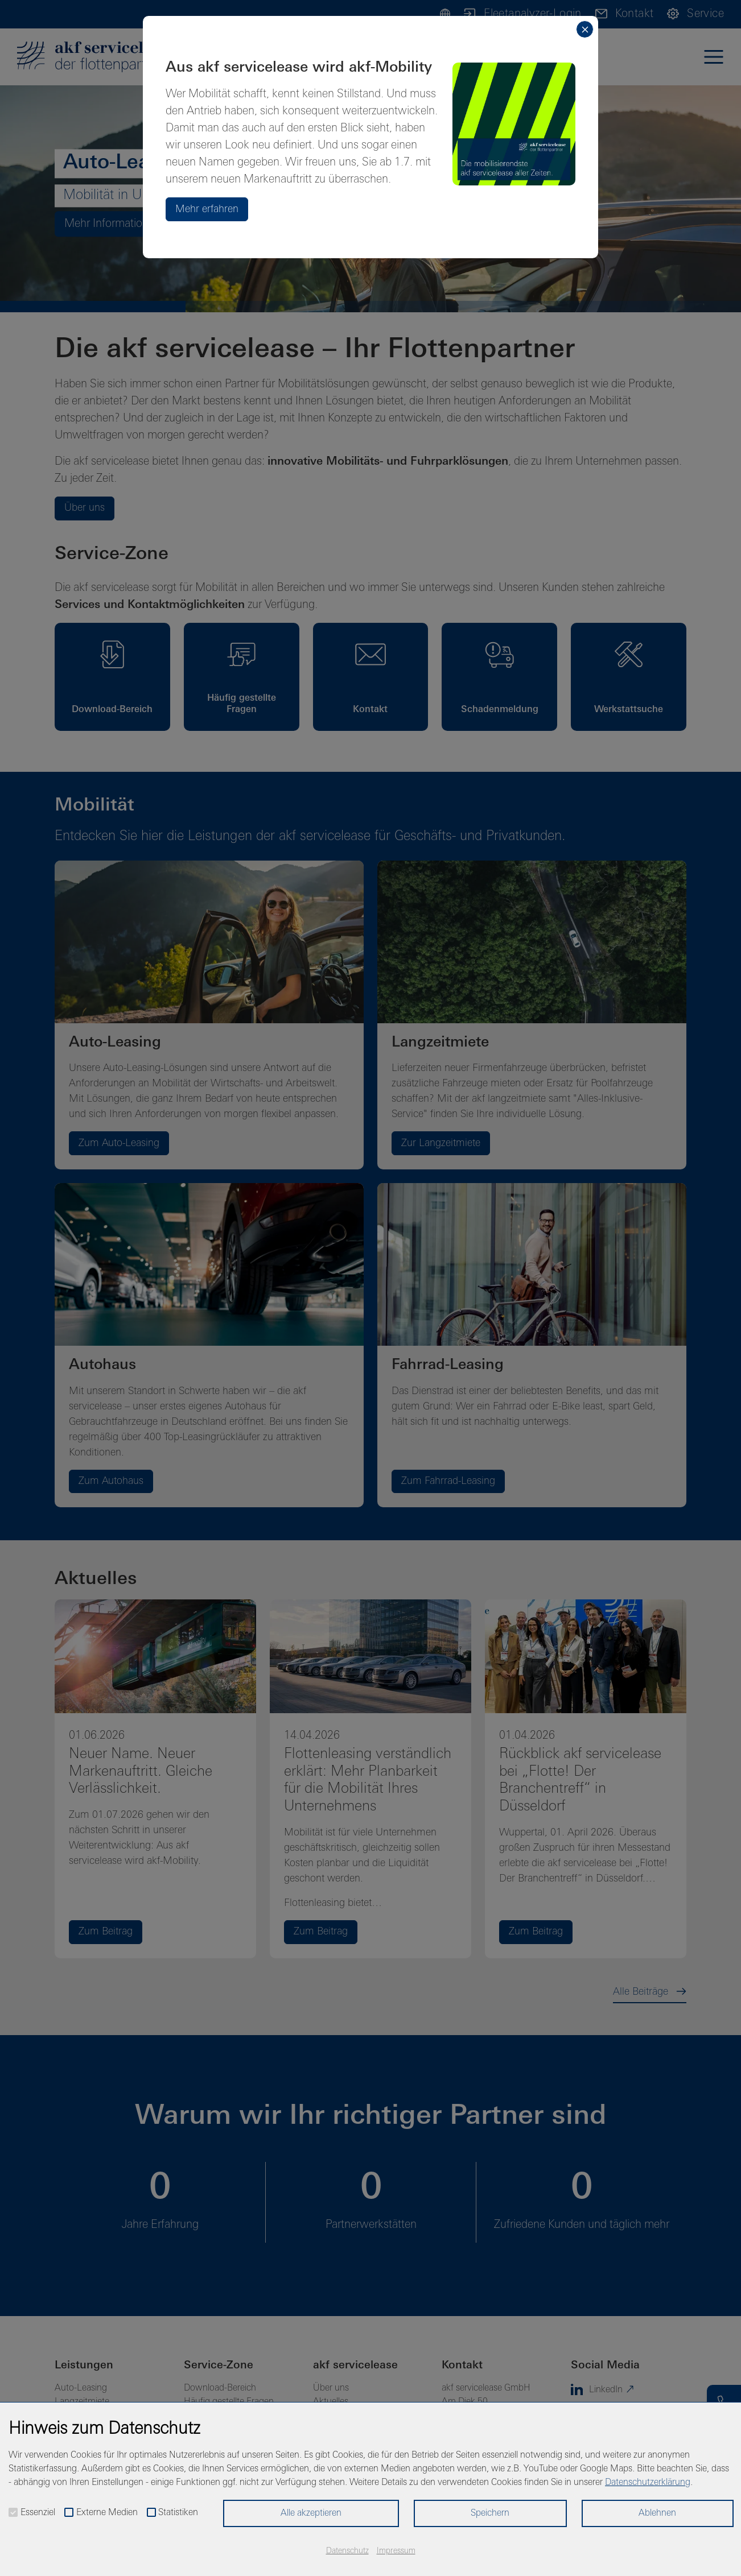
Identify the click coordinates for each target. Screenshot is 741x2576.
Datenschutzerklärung (647, 2482)
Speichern (490, 2513)
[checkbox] (13, 2512)
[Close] (585, 29)
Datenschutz (347, 2551)
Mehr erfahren (206, 209)
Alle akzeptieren (311, 2513)
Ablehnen (657, 2513)
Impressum (396, 2551)
